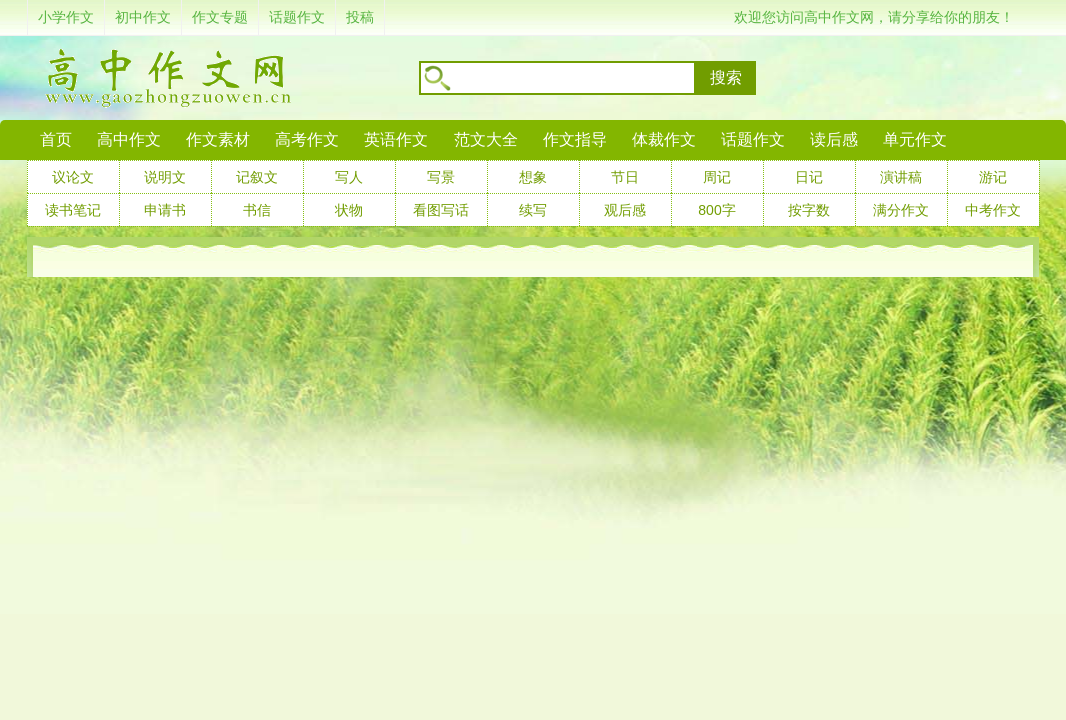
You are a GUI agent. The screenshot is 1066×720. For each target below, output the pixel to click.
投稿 (360, 17)
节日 (625, 177)
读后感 (834, 139)
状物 (349, 210)
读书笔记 (73, 210)
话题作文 (297, 17)
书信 (257, 210)
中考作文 (993, 210)
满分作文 (901, 210)
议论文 (73, 177)
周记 (717, 177)
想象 (533, 177)
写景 (441, 177)
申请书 (165, 210)
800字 (716, 210)
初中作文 (143, 17)
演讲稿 (901, 177)
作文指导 (575, 139)
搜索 (726, 77)
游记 (993, 177)
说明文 (165, 177)
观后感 (625, 210)
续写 (533, 210)
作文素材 (218, 139)
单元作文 (915, 139)
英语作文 (396, 139)
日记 (809, 177)
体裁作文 (664, 139)
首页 (56, 139)
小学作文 (66, 17)
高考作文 (307, 139)
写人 (349, 177)
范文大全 (486, 139)
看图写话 (441, 210)
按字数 (809, 210)
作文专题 (220, 17)
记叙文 (257, 177)
